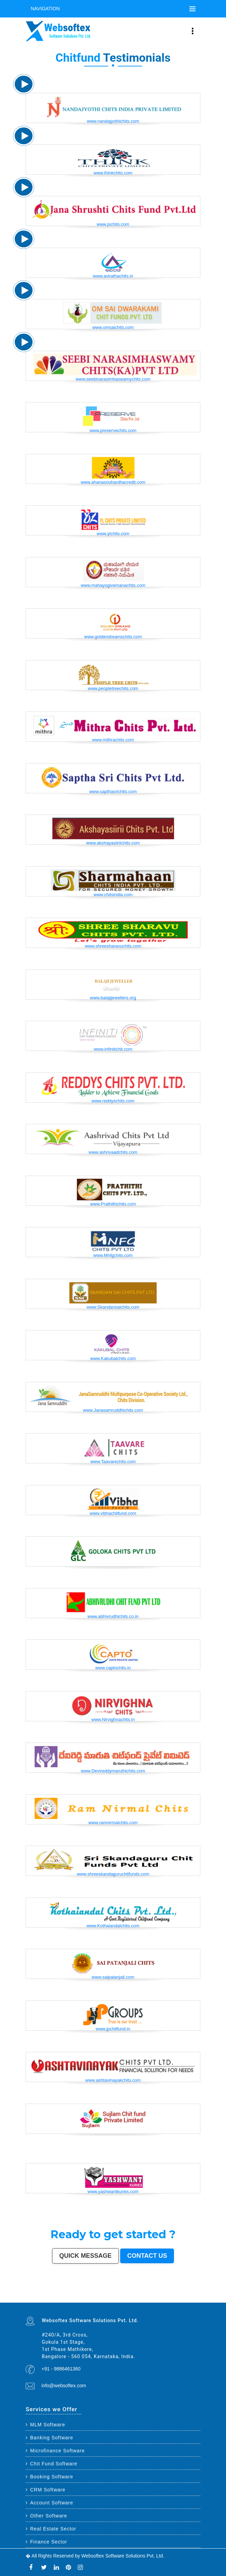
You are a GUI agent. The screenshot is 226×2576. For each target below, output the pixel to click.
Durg (129, 2300)
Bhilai (163, 2295)
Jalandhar (101, 2295)
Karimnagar (178, 2300)
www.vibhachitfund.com (113, 1513)
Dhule (87, 2298)
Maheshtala (132, 2297)
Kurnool (112, 2300)
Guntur (94, 2297)
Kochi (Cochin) (196, 2295)
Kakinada (85, 2300)
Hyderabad (50, 2294)
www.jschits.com (113, 224)
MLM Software (45, 2424)
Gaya (149, 2297)
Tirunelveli (158, 2297)
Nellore (50, 2298)
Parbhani (43, 2300)
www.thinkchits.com (112, 172)
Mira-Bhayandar (73, 2295)
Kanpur (69, 2294)
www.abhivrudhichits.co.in (113, 1616)
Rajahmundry (124, 2300)
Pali (136, 2301)
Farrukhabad (56, 2301)
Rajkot (139, 2294)
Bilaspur (48, 2300)
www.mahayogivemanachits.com (113, 585)
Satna (100, 2300)
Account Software (49, 2502)
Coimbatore (61, 2295)
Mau (97, 2300)
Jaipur (72, 2294)
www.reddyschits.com (113, 1100)
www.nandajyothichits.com (113, 121)
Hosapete (87, 2301)
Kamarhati (165, 2298)
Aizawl (89, 2300)
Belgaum (169, 2297)
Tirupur (183, 2297)
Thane (93, 2294)
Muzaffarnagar (109, 2298)
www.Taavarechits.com (113, 1461)
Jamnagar (99, 2297)
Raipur (153, 2295)
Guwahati (55, 2295)
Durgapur (84, 2297)
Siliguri (38, 2297)
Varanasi (168, 2294)
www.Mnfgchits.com (113, 1255)
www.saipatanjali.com (113, 1977)
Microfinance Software (55, 2450)
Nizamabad (37, 2300)
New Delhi (132, 2301)
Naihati (79, 2300)
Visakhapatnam (29, 2295)
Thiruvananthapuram (133, 2295)
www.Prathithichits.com (113, 1203)
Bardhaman (61, 2300)
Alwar (65, 2300)
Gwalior (80, 2295)
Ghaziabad (134, 2294)
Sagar (192, 2300)
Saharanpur (110, 2297)
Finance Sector (46, 2541)
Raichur (61, 2301)
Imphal (148, 2301)
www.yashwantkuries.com (113, 2191)
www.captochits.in (112, 1667)
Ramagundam (75, 2301)
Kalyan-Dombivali (149, 2294)
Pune (61, 2294)
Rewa (127, 2301)
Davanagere (177, 2297)
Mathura (137, 2298)
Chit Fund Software (51, 2463)
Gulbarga (89, 2297)
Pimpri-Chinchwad (112, 2294)
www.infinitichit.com (113, 1049)
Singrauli (161, 2298)
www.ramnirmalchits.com (113, 1822)
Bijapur (188, 2300)
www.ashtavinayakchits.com (113, 2080)
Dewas (93, 2300)
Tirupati (146, 2300)
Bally (187, 2298)
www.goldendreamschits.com (113, 636)
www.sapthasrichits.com (113, 791)
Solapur (178, 2294)
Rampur (76, 2300)
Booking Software (49, 2476)
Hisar (170, 2298)
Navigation (45, 8)
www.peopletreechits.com (113, 688)
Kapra (40, 2301)
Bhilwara (115, 2298)
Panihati (72, 2298)
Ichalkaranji (117, 2300)
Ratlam (51, 2301)
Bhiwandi (118, 2295)
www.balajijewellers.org (113, 997)
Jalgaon (123, 2297)
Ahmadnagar (188, 2297)
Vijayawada (67, 2295)
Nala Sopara (197, 2298)
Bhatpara (104, 2297)
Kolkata (40, 2294)
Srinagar (194, 2294)
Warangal (34, 2297)
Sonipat (107, 2300)
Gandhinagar (151, 2300)
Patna (85, 2294)
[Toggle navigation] (192, 8)
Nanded (76, 2297)
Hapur (132, 2300)
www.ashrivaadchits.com (113, 1152)
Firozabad (191, 2298)
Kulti (52, 2300)
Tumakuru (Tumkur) (100, 2298)
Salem (105, 2295)
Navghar (140, 2301)
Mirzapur (152, 2301)
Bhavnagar (29, 2297)
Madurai (110, 2295)
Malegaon (153, 2297)
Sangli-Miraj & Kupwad (68, 2297)
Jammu (60, 2297)
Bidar (91, 2301)
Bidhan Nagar (122, 2301)
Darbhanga (70, 2300)
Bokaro (198, 2297)
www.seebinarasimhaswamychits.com (113, 379)
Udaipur (164, 2297)
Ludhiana (101, 2294)
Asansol (141, 2297)
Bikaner (191, 2295)
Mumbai (27, 2294)
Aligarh (114, 2295)
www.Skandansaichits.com (113, 1307)
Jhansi (194, 2297)
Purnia (144, 2301)
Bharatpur (197, 2300)
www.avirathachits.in (113, 275)
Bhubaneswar (95, 2295)
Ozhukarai (140, 2300)
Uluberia (111, 2301)
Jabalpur (189, 2294)
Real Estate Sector (51, 2528)
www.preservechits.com (113, 430)
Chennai (45, 2294)
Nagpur (81, 2294)
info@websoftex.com (63, 2385)
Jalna (103, 2300)
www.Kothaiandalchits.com (113, 1925)
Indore (89, 2294)
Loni (108, 2301)
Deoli (136, 2300)
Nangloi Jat (172, 2300)
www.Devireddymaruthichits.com (113, 1770)
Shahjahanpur (181, 2298)
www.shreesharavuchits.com (113, 946)
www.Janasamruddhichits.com (113, 1410)
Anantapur (28, 2301)
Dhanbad (116, 2301)
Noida (127, 2297)
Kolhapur (50, 2297)
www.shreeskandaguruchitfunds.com (113, 1874)
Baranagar (166, 2300)
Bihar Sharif (45, 2301)
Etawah (55, 2300)
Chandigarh (36, 2295)
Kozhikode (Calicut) (30, 2298)
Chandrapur (174, 2298)
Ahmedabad (57, 2294)
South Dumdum (117, 2297)
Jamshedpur (168, 2295)
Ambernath (103, 2301)
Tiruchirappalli (148, 2295)
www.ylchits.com (113, 533)
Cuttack (178, 2295)
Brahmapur (77, 2298)
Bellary (151, 2298)
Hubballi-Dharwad (87, 2295)
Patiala (147, 2298)
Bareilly (126, 2295)
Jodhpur (50, 2295)
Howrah (45, 2295)
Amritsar (163, 2294)
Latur (59, 2298)
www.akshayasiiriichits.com (113, 842)
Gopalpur (55, 2298)
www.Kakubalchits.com (113, 1358)
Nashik (118, 2294)
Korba (137, 2297)
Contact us (147, 2255)
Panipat (27, 2300)
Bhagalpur (120, 2298)
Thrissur (32, 2300)
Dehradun (55, 2297)
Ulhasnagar (44, 2297)
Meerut (143, 2294)
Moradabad (141, 2295)
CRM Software (45, 2489)
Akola (173, 2297)
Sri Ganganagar (34, 2301)
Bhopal (96, 2294)
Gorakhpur (158, 2295)
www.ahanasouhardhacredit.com (113, 482)
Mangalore (38, 2298)
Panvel (98, 2301)
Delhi (31, 2294)
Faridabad (128, 2294)
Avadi (161, 2300)
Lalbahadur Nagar (65, 2298)
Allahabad (183, 2294)
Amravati (174, 2295)
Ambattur (83, 2298)
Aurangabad (173, 2294)
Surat (65, 2294)
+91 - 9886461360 (60, 2368)
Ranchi (198, 2294)
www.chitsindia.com (112, 894)
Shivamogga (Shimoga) (129, 2298)
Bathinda (157, 2300)
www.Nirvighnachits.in (113, 1719)
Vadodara (123, 2294)
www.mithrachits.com (113, 739)
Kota (123, 2295)
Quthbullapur (92, 2298)
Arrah (95, 2301)
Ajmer (79, 2297)
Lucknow (77, 2294)
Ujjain (145, 2297)
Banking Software (49, 2437)
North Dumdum (67, 2301)
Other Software (46, 2515)
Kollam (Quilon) (44, 2298)
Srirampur (184, 2300)
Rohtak (156, 2298)
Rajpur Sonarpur (184, 2295)
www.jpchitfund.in (113, 2028)
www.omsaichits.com (113, 327)
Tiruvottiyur (82, 2301)
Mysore (41, 2295)
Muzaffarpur (143, 2298)
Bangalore (36, 2294)
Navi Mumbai (157, 2294)
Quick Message (85, 2255)
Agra (105, 2294)
